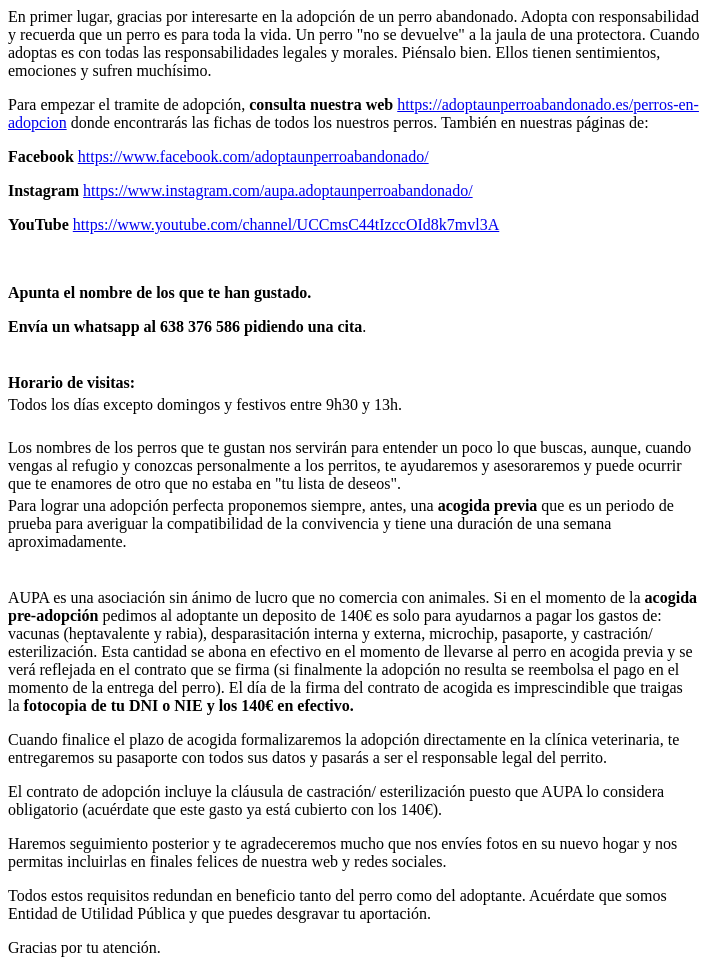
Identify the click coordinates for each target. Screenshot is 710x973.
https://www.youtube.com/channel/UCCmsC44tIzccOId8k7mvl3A (286, 224)
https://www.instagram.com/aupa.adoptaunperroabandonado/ (278, 190)
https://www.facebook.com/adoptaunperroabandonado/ (253, 156)
